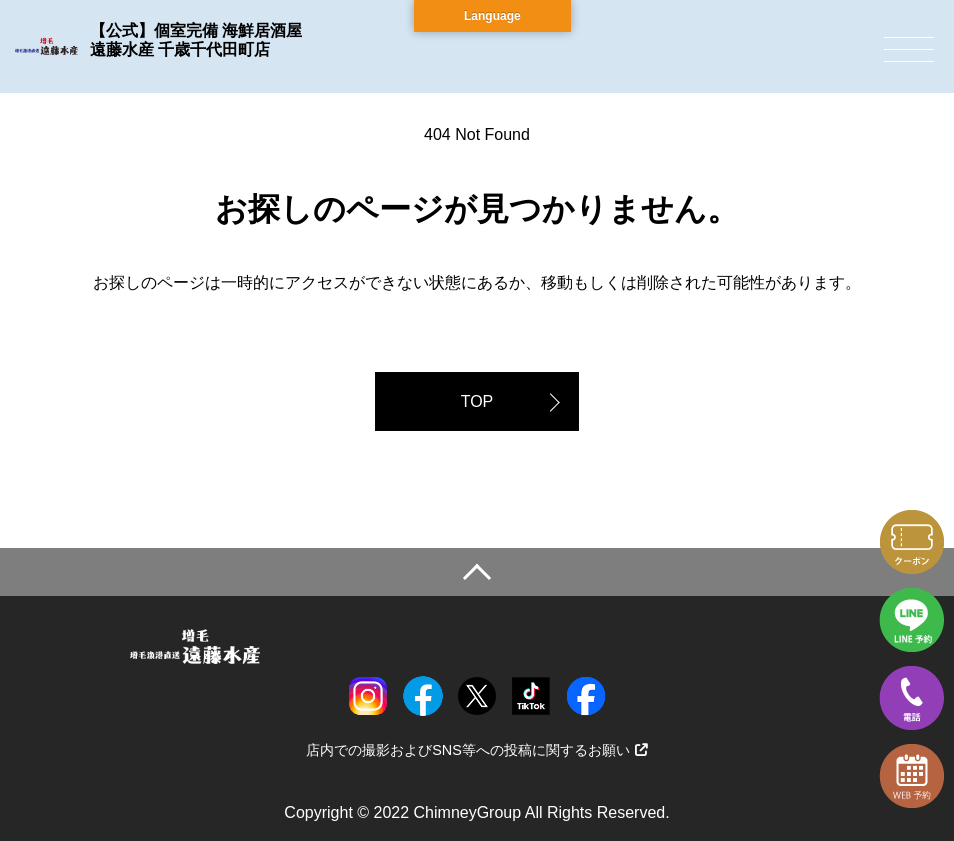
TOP (477, 401)
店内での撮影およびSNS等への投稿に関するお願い (477, 750)
